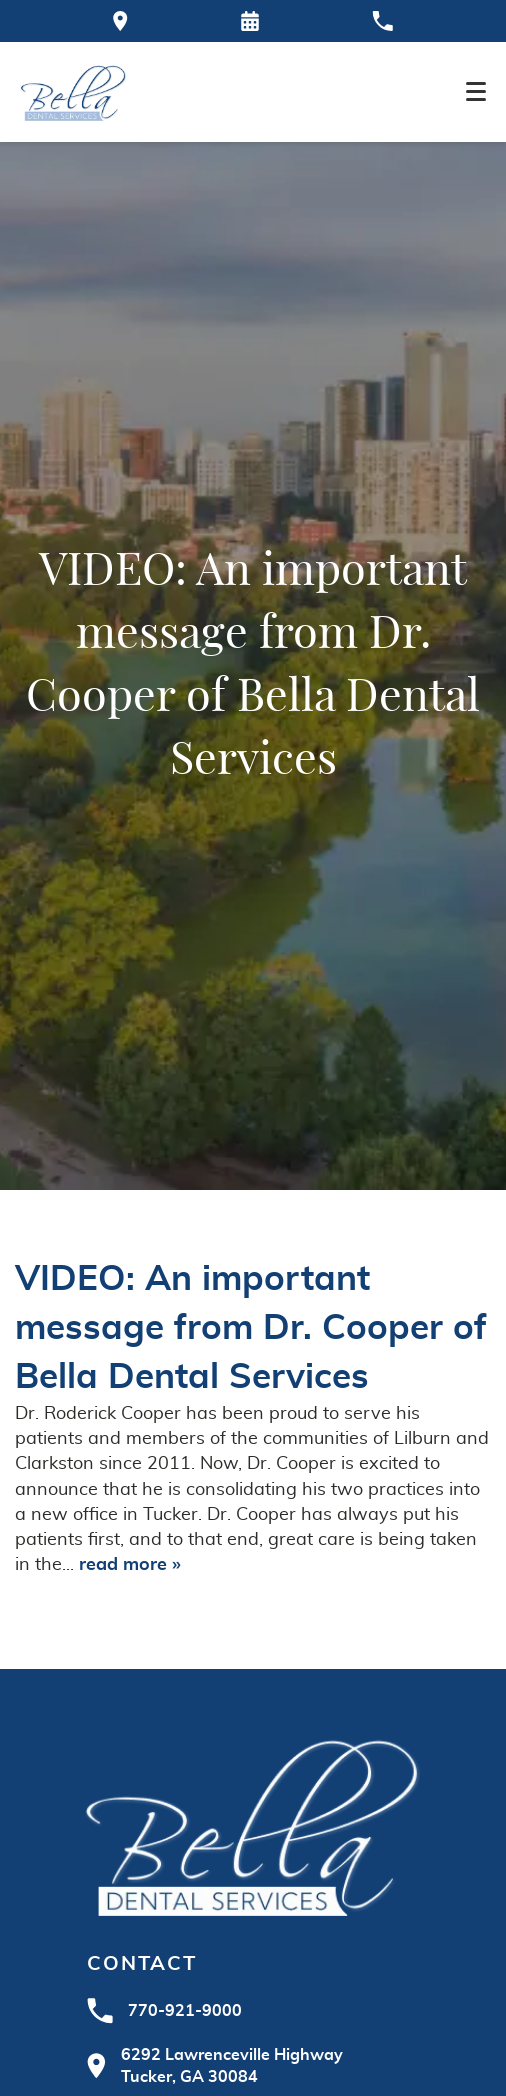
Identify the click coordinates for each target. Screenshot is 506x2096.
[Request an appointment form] (250, 21)
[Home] (73, 92)
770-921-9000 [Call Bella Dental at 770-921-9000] (164, 2011)
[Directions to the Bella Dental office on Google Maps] (120, 21)
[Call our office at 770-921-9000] (382, 21)
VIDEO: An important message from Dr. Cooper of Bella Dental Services (251, 1328)
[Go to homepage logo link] (253, 1824)
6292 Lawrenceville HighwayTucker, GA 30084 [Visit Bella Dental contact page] (215, 2066)
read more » (130, 1565)
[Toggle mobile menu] (476, 91)
